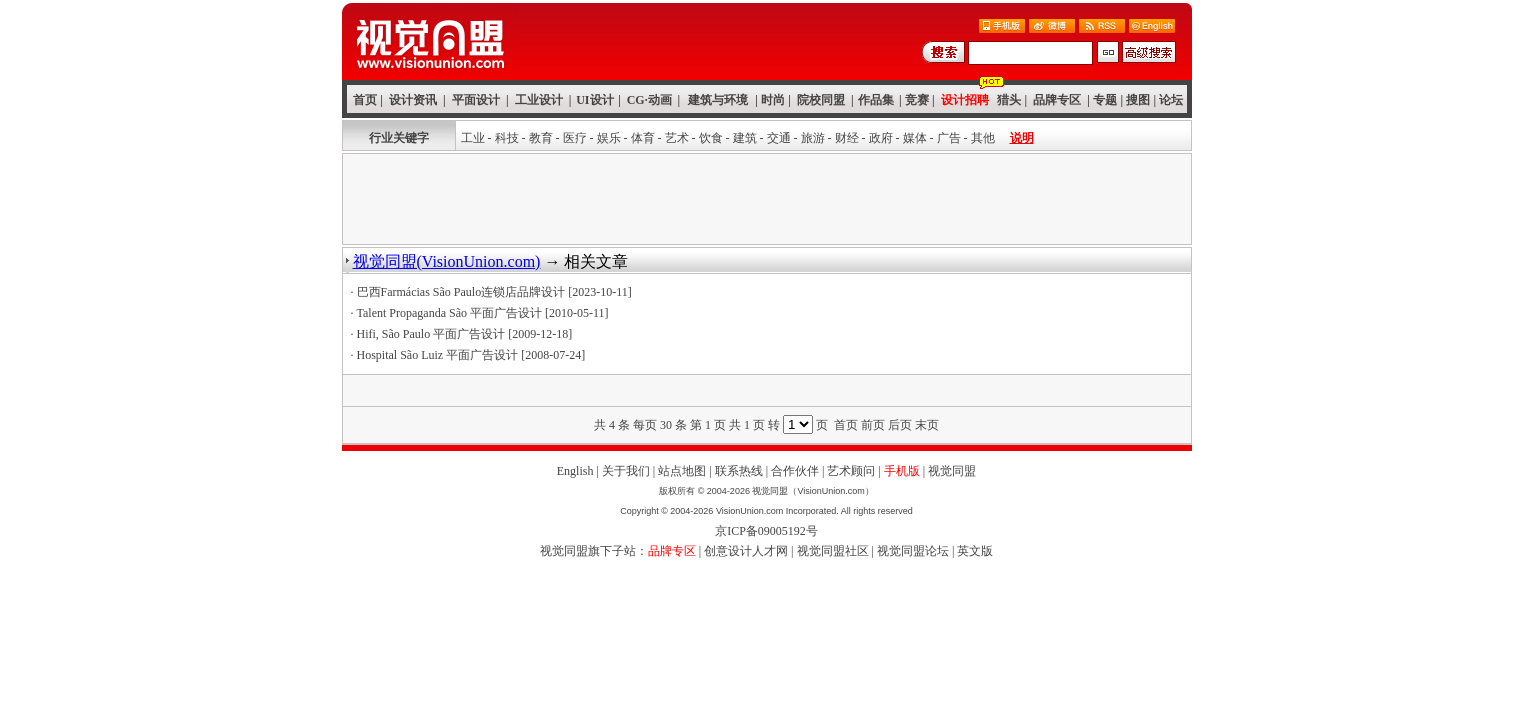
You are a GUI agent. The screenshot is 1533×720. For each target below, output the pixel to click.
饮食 (711, 138)
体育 (643, 138)
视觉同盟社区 (833, 551)
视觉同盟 (952, 471)
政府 (881, 138)
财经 (847, 138)
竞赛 (917, 100)
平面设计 (476, 100)
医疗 (575, 138)
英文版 (975, 551)
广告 (949, 138)
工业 (473, 138)
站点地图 (682, 471)
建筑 (745, 138)
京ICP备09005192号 (766, 531)
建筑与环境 (718, 100)
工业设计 (539, 100)
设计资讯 (413, 100)
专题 (1105, 100)
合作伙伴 (795, 471)
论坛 (1171, 100)
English (575, 471)
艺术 (677, 138)
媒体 (915, 138)
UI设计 (594, 100)
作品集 (876, 100)
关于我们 (626, 471)
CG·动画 (649, 100)
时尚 (773, 100)
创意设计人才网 (746, 551)
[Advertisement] (767, 199)
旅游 (813, 138)
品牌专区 (1057, 100)
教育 (541, 138)
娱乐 (609, 138)
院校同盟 (821, 100)
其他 (983, 138)
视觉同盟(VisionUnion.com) (447, 261)
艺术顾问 (851, 471)
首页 (365, 100)
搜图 (1138, 100)
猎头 (1009, 100)
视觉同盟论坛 (913, 551)
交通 (779, 138)
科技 (507, 138)
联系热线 (739, 471)
